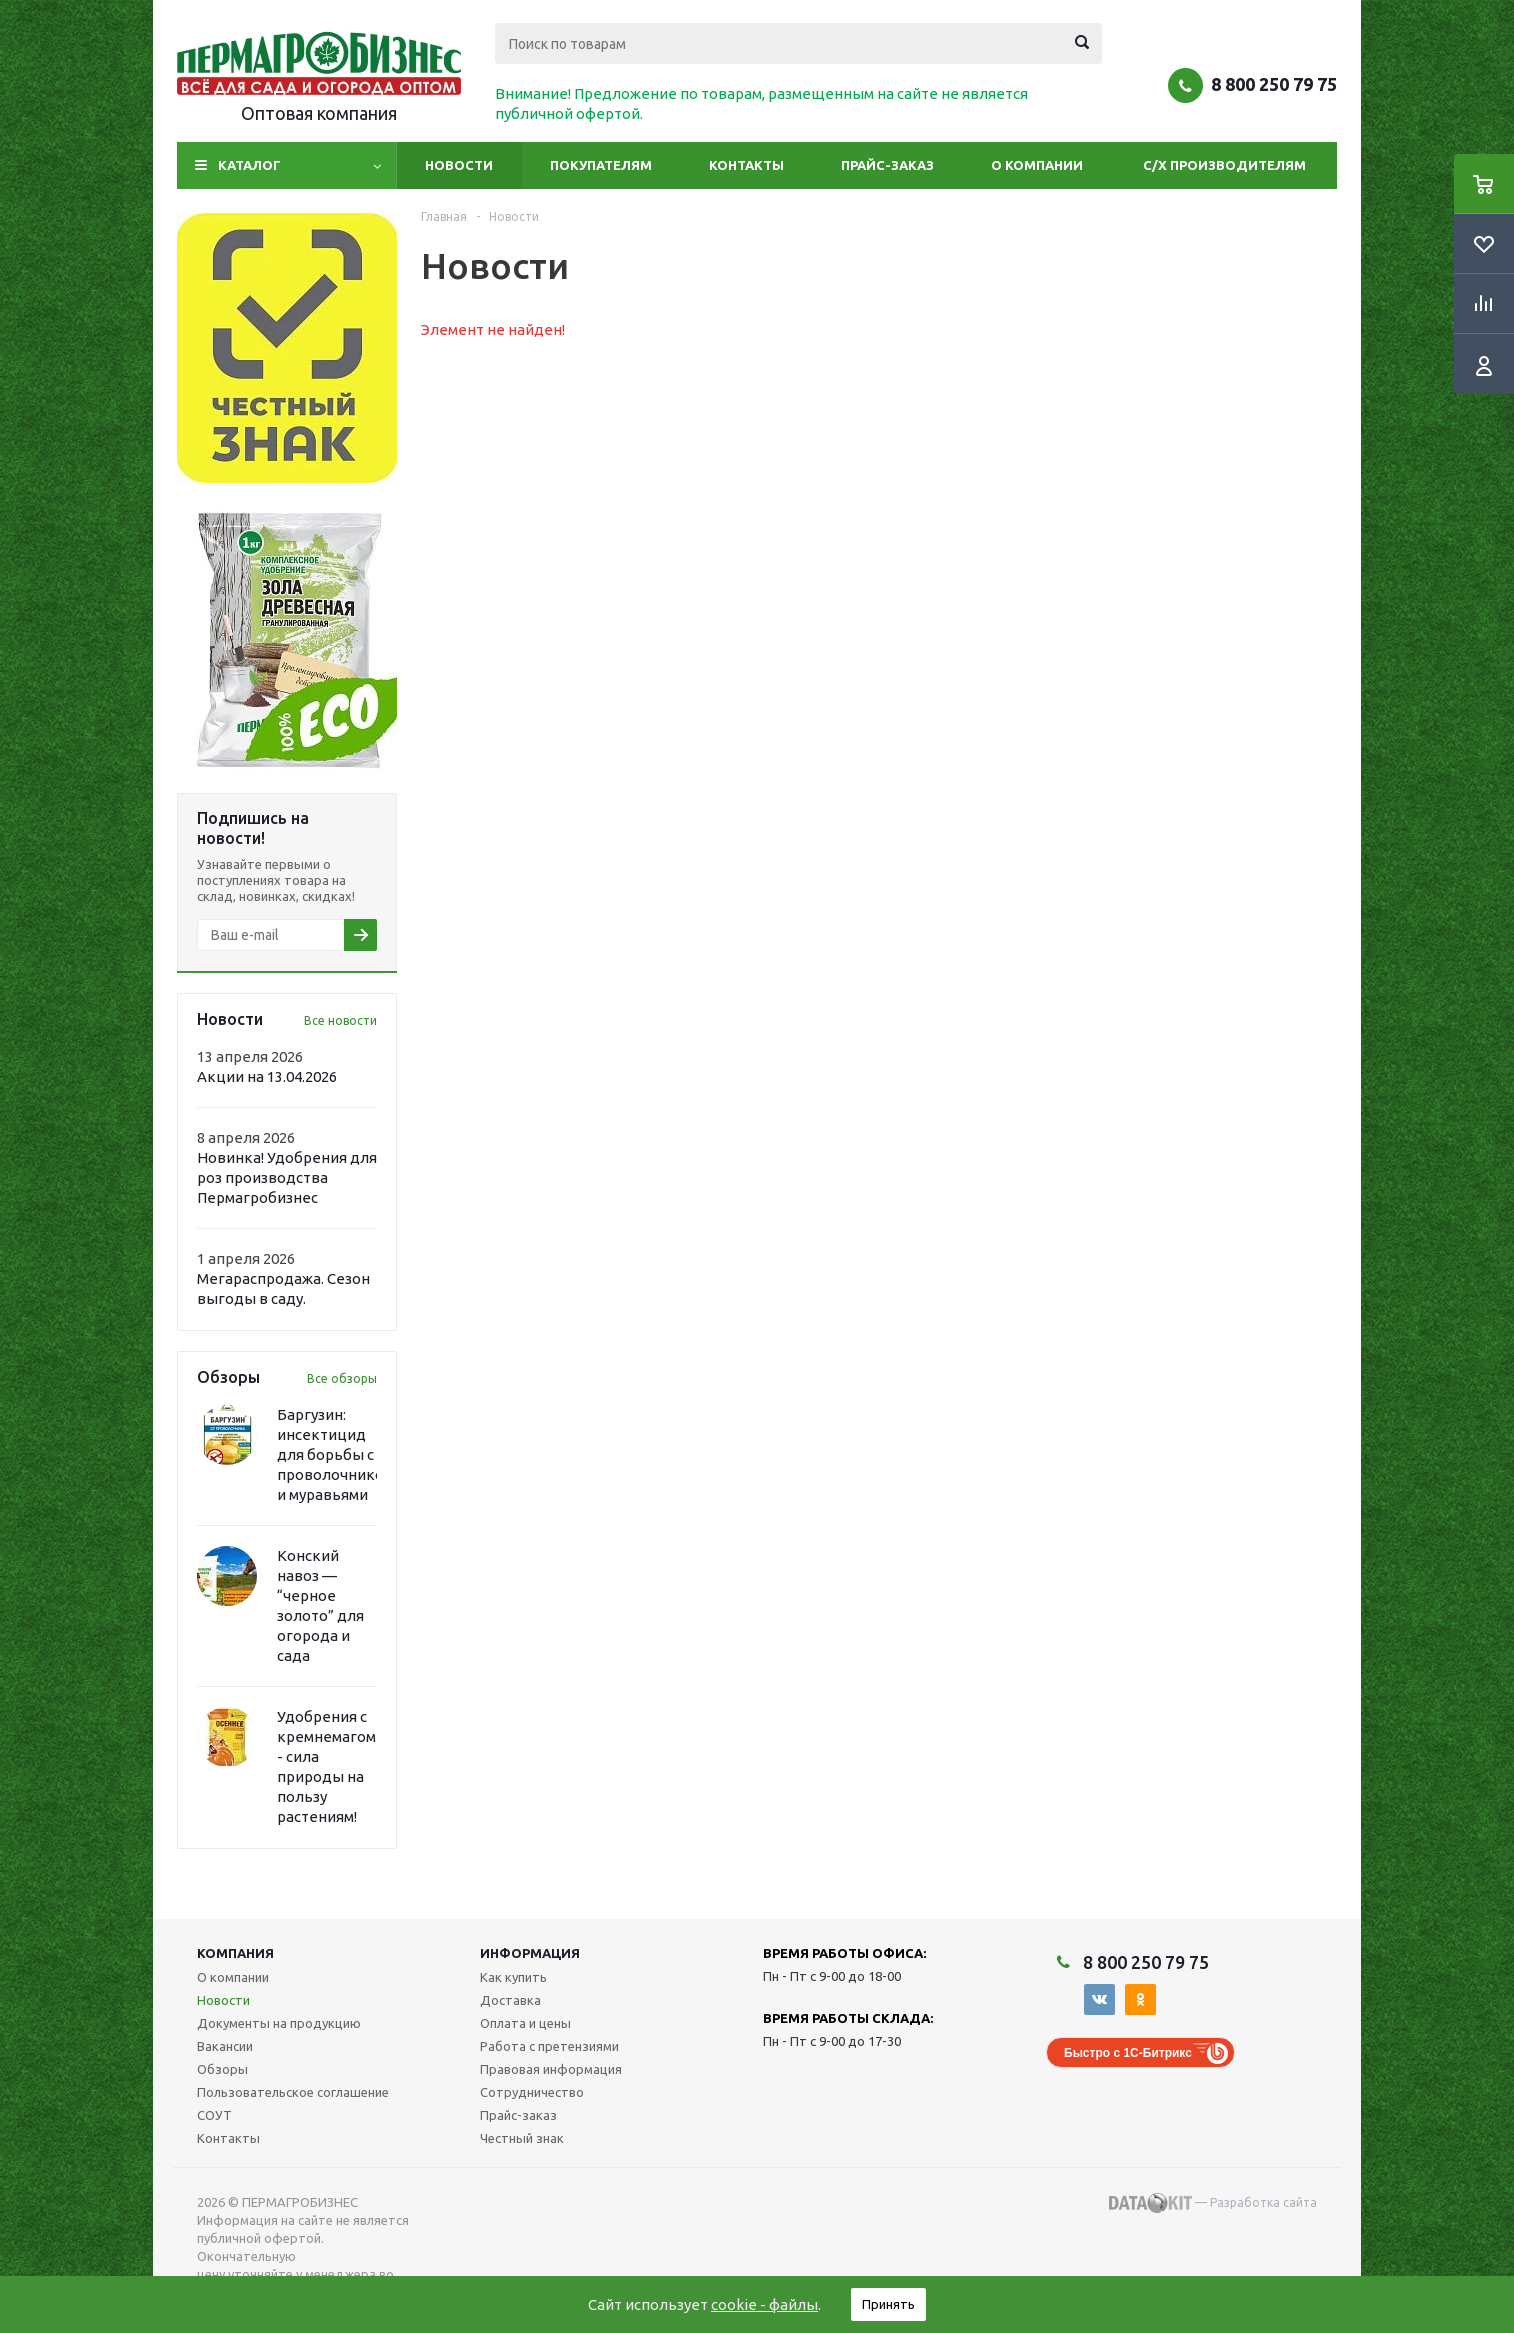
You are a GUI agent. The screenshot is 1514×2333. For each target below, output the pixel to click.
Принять (888, 2304)
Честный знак (522, 2138)
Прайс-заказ (887, 165)
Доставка (510, 2000)
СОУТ (214, 2115)
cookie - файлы (764, 2304)
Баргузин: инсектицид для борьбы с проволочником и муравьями (335, 1454)
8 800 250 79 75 (1274, 84)
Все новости (340, 1020)
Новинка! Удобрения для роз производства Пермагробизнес (287, 1177)
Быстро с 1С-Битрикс (1128, 2053)
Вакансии (225, 2046)
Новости (459, 165)
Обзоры (222, 2069)
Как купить (513, 1977)
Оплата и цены (525, 2023)
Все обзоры (342, 1378)
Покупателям (601, 165)
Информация (530, 1953)
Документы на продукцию (279, 2023)
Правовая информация (551, 2069)
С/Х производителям (1224, 165)
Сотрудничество (532, 2092)
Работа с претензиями (549, 2046)
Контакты (746, 165)
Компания (235, 1953)
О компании (1037, 165)
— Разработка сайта (1213, 2203)
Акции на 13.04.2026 (267, 1076)
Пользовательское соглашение (293, 2092)
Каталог (249, 165)
